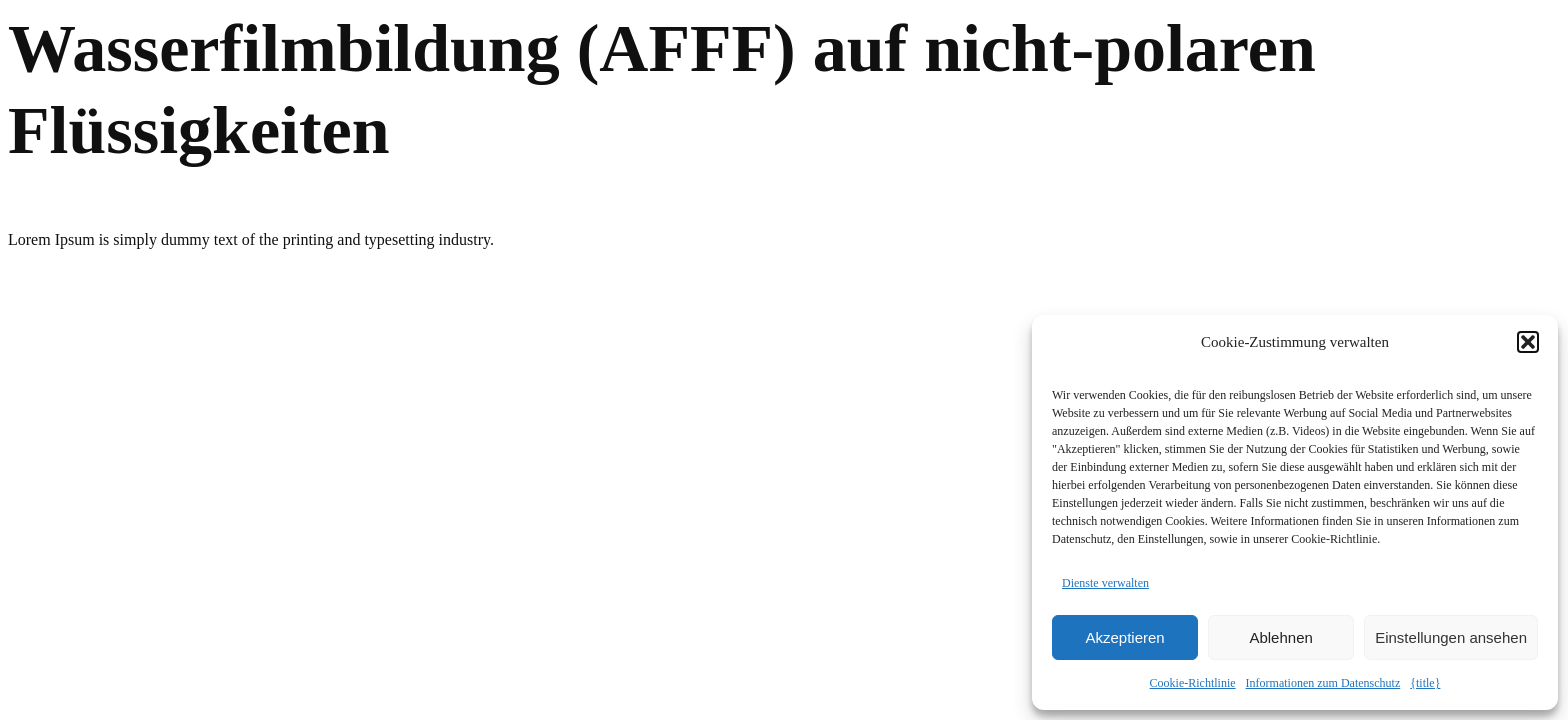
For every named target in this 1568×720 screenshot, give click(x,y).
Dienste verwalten (1105, 583)
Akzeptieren (1124, 637)
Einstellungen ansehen (1451, 637)
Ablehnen (1280, 637)
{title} (1425, 683)
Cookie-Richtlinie (1193, 683)
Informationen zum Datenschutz (1323, 683)
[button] (1528, 342)
